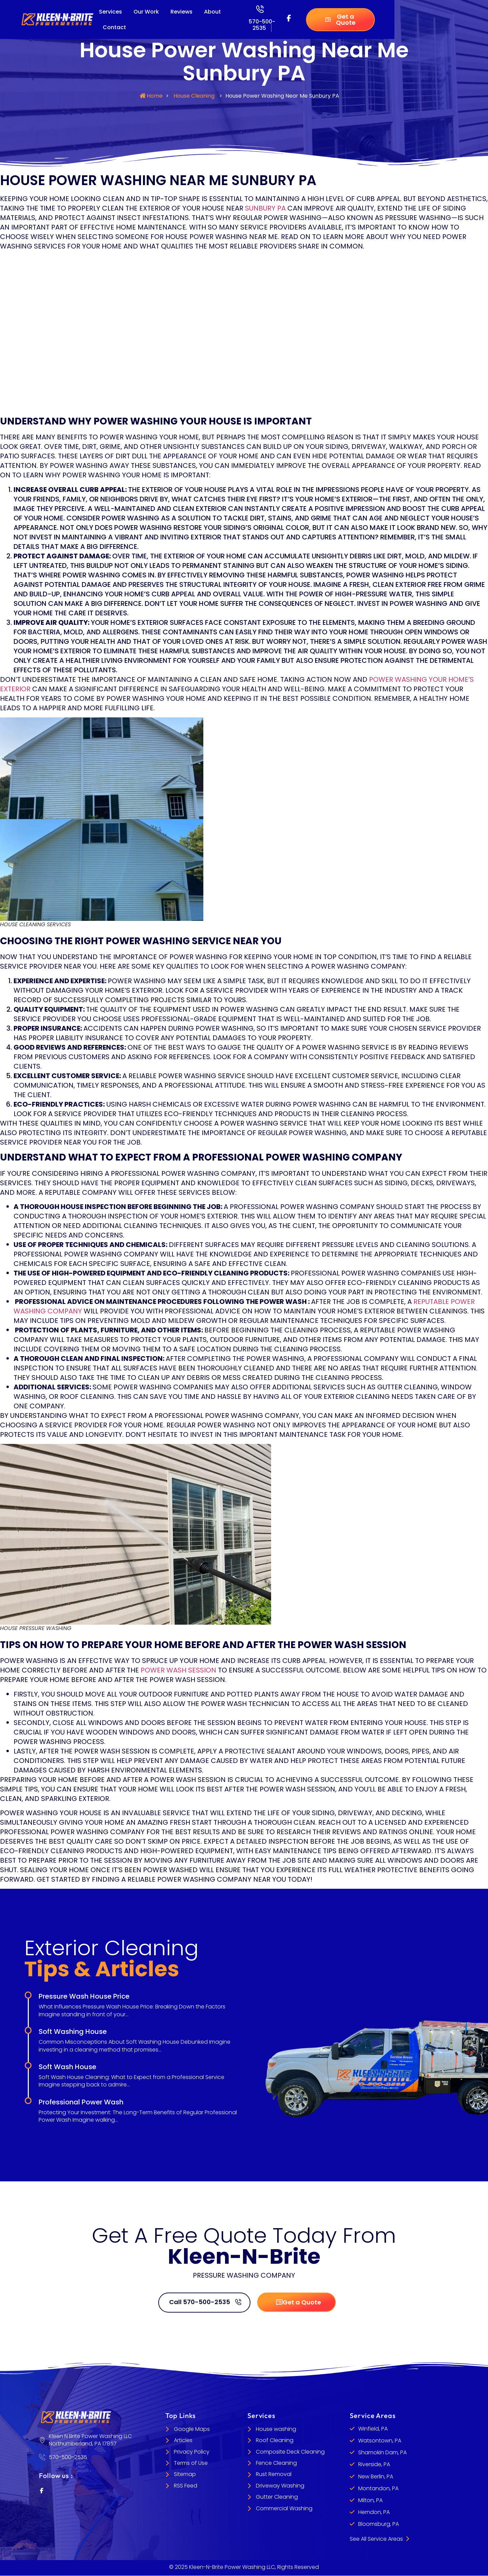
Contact (114, 27)
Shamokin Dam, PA (382, 2453)
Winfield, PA (373, 2429)
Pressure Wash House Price (84, 1996)
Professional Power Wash (81, 2102)
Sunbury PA (265, 208)
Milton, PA (370, 2500)
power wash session (178, 1670)
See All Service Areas (379, 2539)
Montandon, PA (378, 2489)
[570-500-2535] (260, 9)
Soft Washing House (73, 2031)
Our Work (146, 12)
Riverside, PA (374, 2465)
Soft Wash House (67, 2067)
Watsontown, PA (379, 2441)
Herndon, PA (374, 2512)
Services (110, 12)
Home (155, 96)
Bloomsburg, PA (378, 2524)
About (212, 12)
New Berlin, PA (375, 2477)
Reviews (181, 12)
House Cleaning (194, 96)
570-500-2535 (262, 25)
